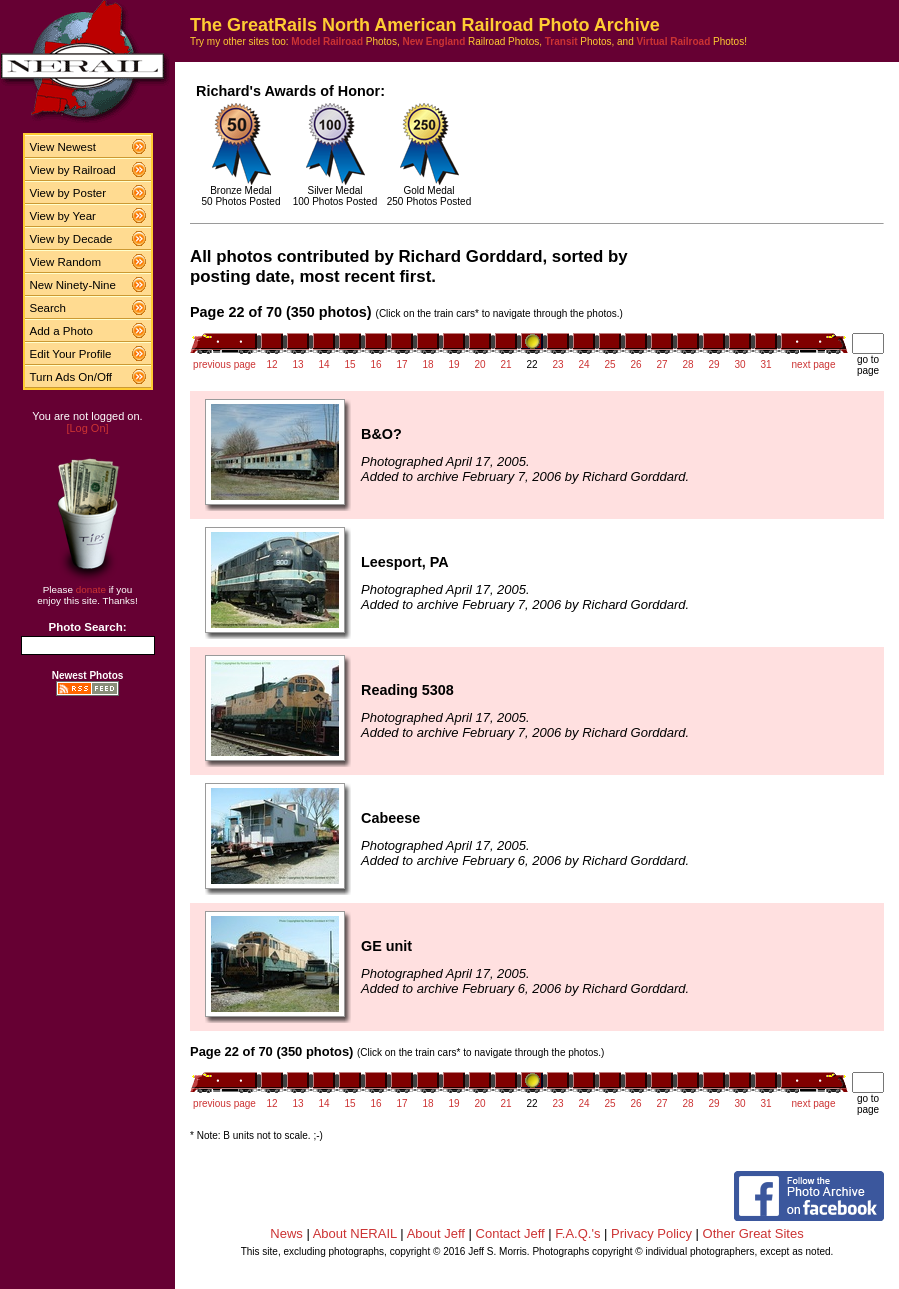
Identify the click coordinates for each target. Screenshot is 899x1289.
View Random (65, 262)
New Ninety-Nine (73, 285)
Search (48, 308)
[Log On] (87, 428)
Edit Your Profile (71, 354)
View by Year (63, 216)
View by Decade (71, 239)
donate (91, 589)
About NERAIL (355, 1233)
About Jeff (436, 1233)
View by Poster (68, 193)
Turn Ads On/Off (71, 377)
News (286, 1233)
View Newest (63, 147)
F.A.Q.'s (577, 1233)
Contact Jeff (510, 1233)
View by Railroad (73, 170)
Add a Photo (61, 331)
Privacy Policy (651, 1233)
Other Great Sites (753, 1233)
